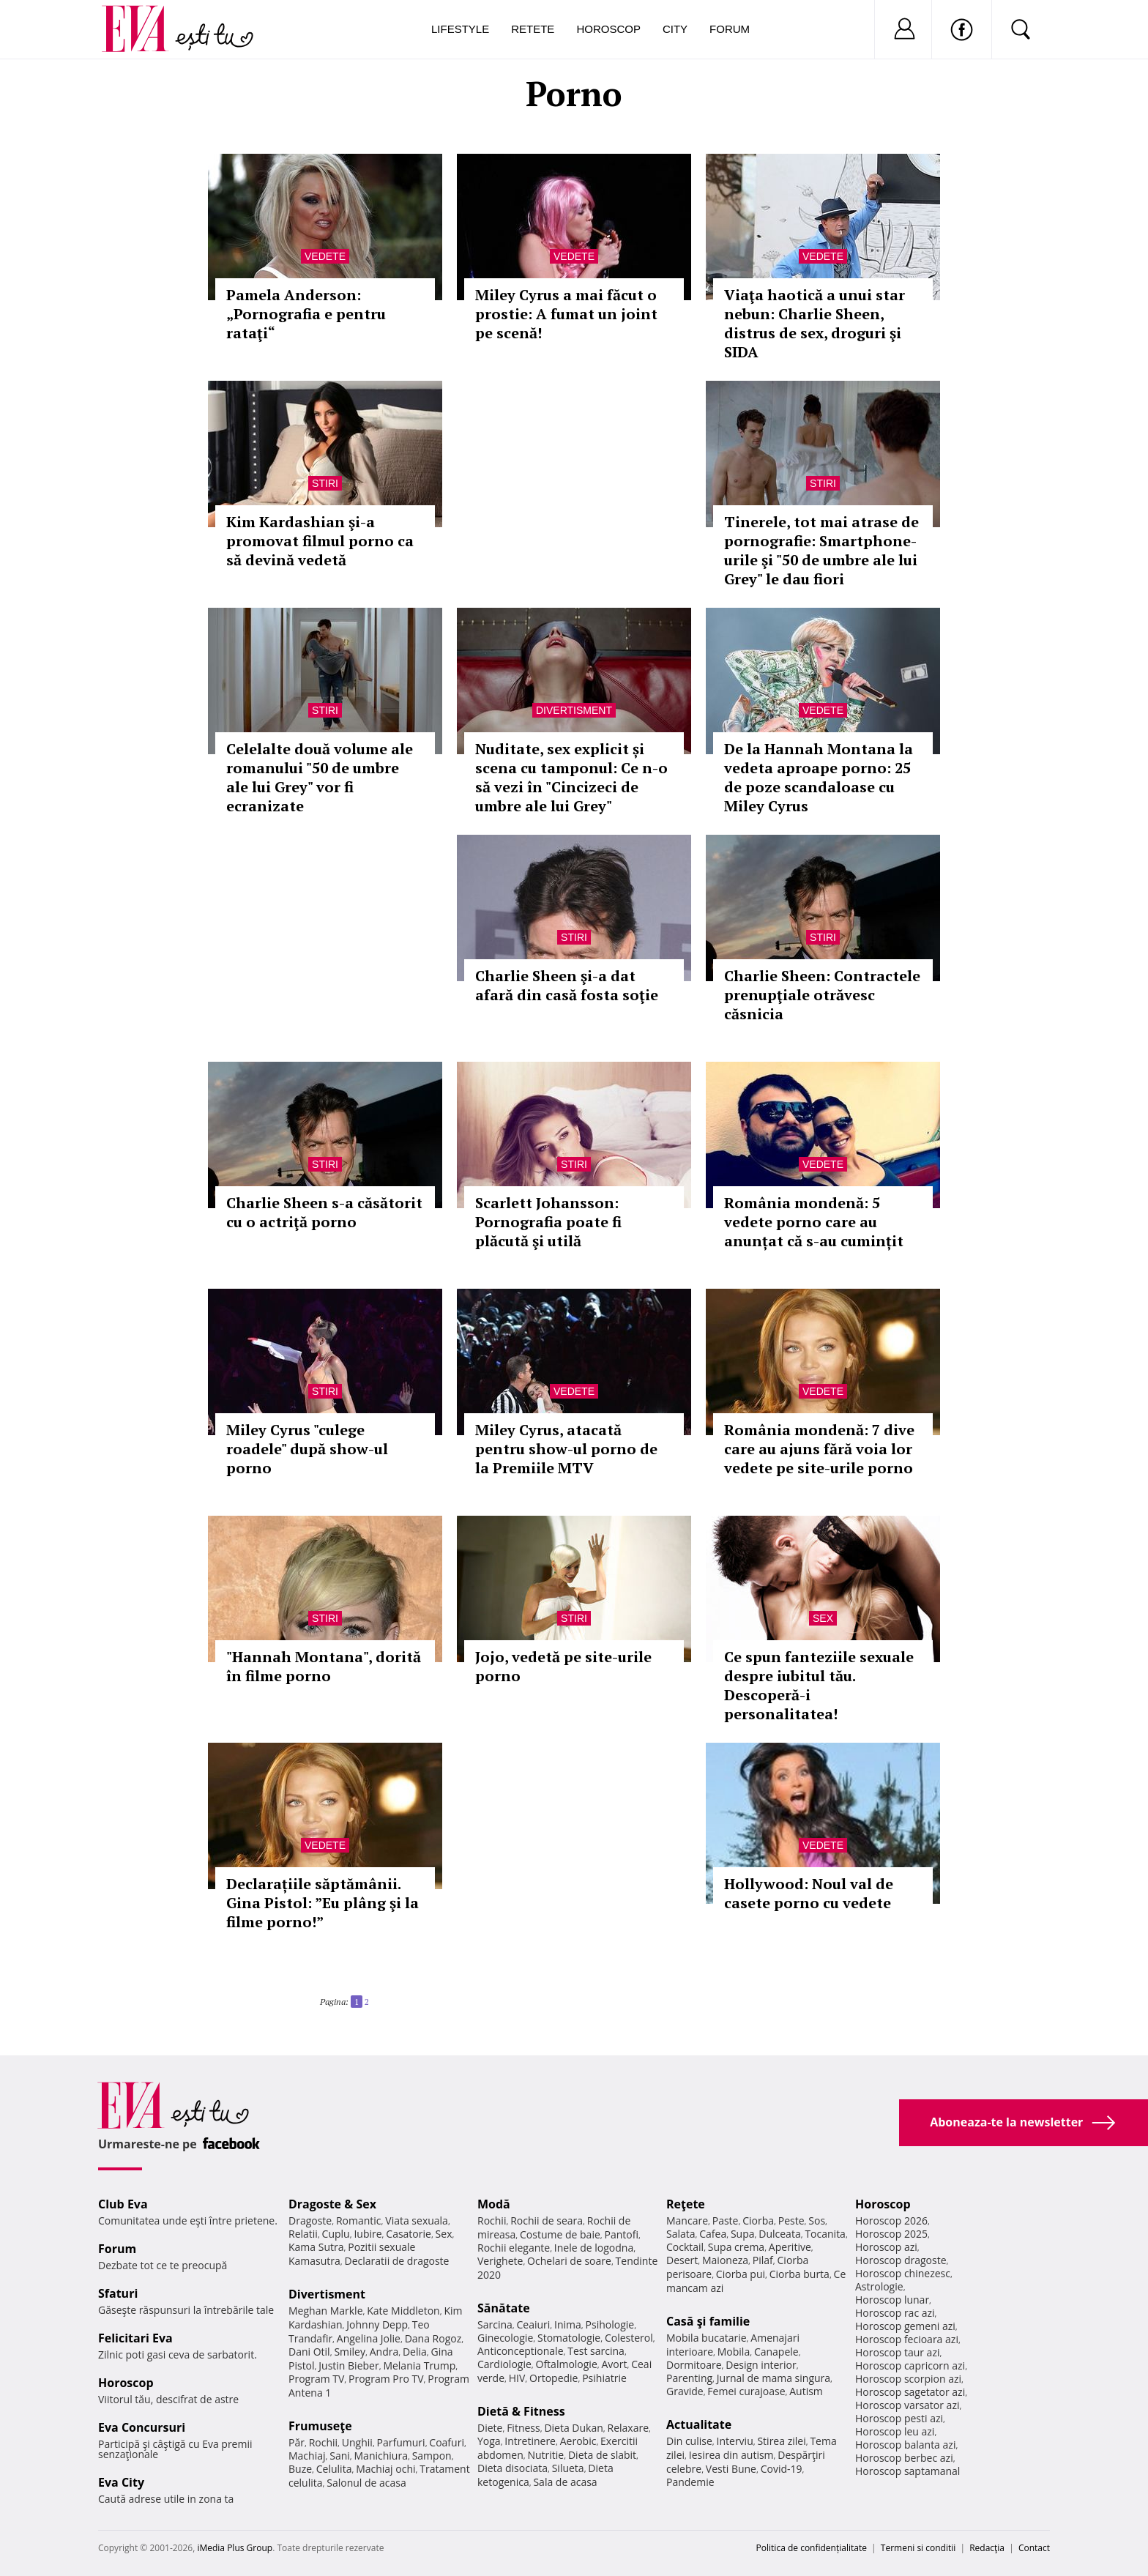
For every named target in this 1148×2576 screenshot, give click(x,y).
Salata (681, 2234)
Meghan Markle (325, 2311)
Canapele (776, 2352)
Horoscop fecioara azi (906, 2339)
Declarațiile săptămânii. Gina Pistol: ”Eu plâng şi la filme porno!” (322, 1903)
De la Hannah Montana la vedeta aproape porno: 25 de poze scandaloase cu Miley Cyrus (818, 777)
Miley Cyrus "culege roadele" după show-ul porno (307, 1449)
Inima (567, 2324)
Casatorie (408, 2234)
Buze (300, 2469)
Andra (384, 2352)
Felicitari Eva (135, 2338)
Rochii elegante (513, 2248)
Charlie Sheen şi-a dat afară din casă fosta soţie (566, 985)
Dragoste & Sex (332, 2204)
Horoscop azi (886, 2247)
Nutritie (545, 2455)
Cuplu (336, 2234)
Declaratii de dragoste (397, 2261)
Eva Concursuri (141, 2427)
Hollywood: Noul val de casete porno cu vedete (808, 1893)
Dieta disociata (512, 2468)
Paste (725, 2220)
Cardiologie (504, 2364)
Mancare (687, 2220)
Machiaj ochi (385, 2469)
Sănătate (503, 2308)
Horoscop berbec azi (904, 2458)
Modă (493, 2204)
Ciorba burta (799, 2274)
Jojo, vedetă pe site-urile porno (563, 1666)
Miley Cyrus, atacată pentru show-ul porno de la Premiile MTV (566, 1449)
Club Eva (123, 2204)
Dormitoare (694, 2365)
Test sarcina (596, 2351)
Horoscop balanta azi (905, 2445)
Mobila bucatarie (706, 2338)
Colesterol (629, 2338)
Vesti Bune (731, 2469)
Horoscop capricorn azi (910, 2365)
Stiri (325, 483)
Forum (729, 29)
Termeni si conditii (918, 2548)
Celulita (334, 2469)
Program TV (316, 2379)
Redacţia (986, 2548)
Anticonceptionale (520, 2351)
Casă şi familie (708, 2321)
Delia (415, 2352)
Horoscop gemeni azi (905, 2326)
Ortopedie (553, 2378)
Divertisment (574, 710)
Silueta (568, 2468)
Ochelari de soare (569, 2261)
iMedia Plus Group (234, 2548)
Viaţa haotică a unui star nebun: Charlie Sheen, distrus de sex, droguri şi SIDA (814, 323)
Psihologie (610, 2324)
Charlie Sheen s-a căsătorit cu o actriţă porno (324, 1212)
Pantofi (621, 2234)
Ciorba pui (740, 2274)
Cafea (712, 2234)
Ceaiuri (534, 2324)
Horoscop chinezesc (902, 2273)
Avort (614, 2364)
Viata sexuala (416, 2220)
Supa (743, 2234)
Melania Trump (419, 2365)
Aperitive (790, 2247)
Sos (816, 2220)
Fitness (523, 2428)
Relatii (303, 2234)
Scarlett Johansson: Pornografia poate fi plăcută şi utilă (548, 1222)
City (675, 29)
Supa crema (736, 2247)
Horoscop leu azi (894, 2431)
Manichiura (381, 2456)
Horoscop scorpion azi (908, 2379)
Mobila (734, 2352)
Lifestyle (460, 29)
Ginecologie (505, 2338)
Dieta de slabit (602, 2455)
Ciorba (758, 2220)
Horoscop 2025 (891, 2234)
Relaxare (628, 2428)
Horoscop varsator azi (907, 2405)
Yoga (489, 2441)
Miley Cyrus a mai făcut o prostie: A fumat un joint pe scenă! (566, 314)
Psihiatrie (604, 2378)
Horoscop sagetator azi (910, 2392)
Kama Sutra (315, 2247)
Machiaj (307, 2456)
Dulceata (779, 2234)
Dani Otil (309, 2352)
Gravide (685, 2391)
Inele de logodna (593, 2248)
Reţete (685, 2204)
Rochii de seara (546, 2220)
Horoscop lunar (892, 2300)
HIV (517, 2378)
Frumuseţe (320, 2426)
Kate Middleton (403, 2311)
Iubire (367, 2234)
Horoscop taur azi (897, 2352)
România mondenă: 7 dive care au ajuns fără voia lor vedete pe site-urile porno (819, 1449)
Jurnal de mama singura (773, 2378)
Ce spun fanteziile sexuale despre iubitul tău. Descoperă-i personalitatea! (819, 1685)
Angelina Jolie (368, 2338)
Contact (1034, 2548)
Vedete (325, 256)
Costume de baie (560, 2234)
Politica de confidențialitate (811, 2548)
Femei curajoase (746, 2391)
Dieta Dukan (573, 2428)
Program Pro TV (386, 2379)
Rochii (323, 2442)
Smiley (349, 2352)
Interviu (735, 2441)
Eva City (121, 2482)
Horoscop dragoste (901, 2260)
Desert (682, 2260)
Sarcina (494, 2324)
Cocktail (685, 2247)
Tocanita (825, 2234)
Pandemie (690, 2482)
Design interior (761, 2365)
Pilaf (763, 2260)
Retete (532, 29)
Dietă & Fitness (521, 2411)
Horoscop (608, 29)
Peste (791, 2220)
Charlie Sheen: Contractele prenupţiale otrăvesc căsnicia (822, 995)
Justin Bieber (348, 2365)
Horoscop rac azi (895, 2313)
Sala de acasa (565, 2482)
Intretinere (530, 2441)
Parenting (689, 2378)
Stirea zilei (781, 2441)
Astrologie (879, 2286)
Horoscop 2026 (891, 2220)
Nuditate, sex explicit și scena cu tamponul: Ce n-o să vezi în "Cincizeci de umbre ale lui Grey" (571, 777)
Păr (296, 2442)
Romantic (358, 2220)
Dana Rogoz (433, 2338)
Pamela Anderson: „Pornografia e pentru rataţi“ (306, 314)
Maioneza (725, 2260)
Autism (806, 2391)
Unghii (357, 2442)
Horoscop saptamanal (907, 2471)
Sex (823, 1618)
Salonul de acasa (366, 2483)
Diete (489, 2428)
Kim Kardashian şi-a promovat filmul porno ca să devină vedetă (320, 541)
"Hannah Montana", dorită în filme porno (323, 1666)
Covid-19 (781, 2469)
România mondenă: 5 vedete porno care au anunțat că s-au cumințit (813, 1222)
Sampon (432, 2456)
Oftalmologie (566, 2364)
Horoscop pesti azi (899, 2418)
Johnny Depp (377, 2324)
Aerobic (578, 2441)
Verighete (500, 2261)
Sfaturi (118, 2293)
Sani (339, 2456)
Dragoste (310, 2220)
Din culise (689, 2441)
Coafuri (446, 2442)
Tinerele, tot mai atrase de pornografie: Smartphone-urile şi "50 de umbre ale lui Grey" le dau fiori (821, 550)
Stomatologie (568, 2338)
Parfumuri (401, 2442)
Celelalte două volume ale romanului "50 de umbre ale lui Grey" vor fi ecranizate (319, 777)
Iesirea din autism (731, 2455)
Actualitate (698, 2424)
